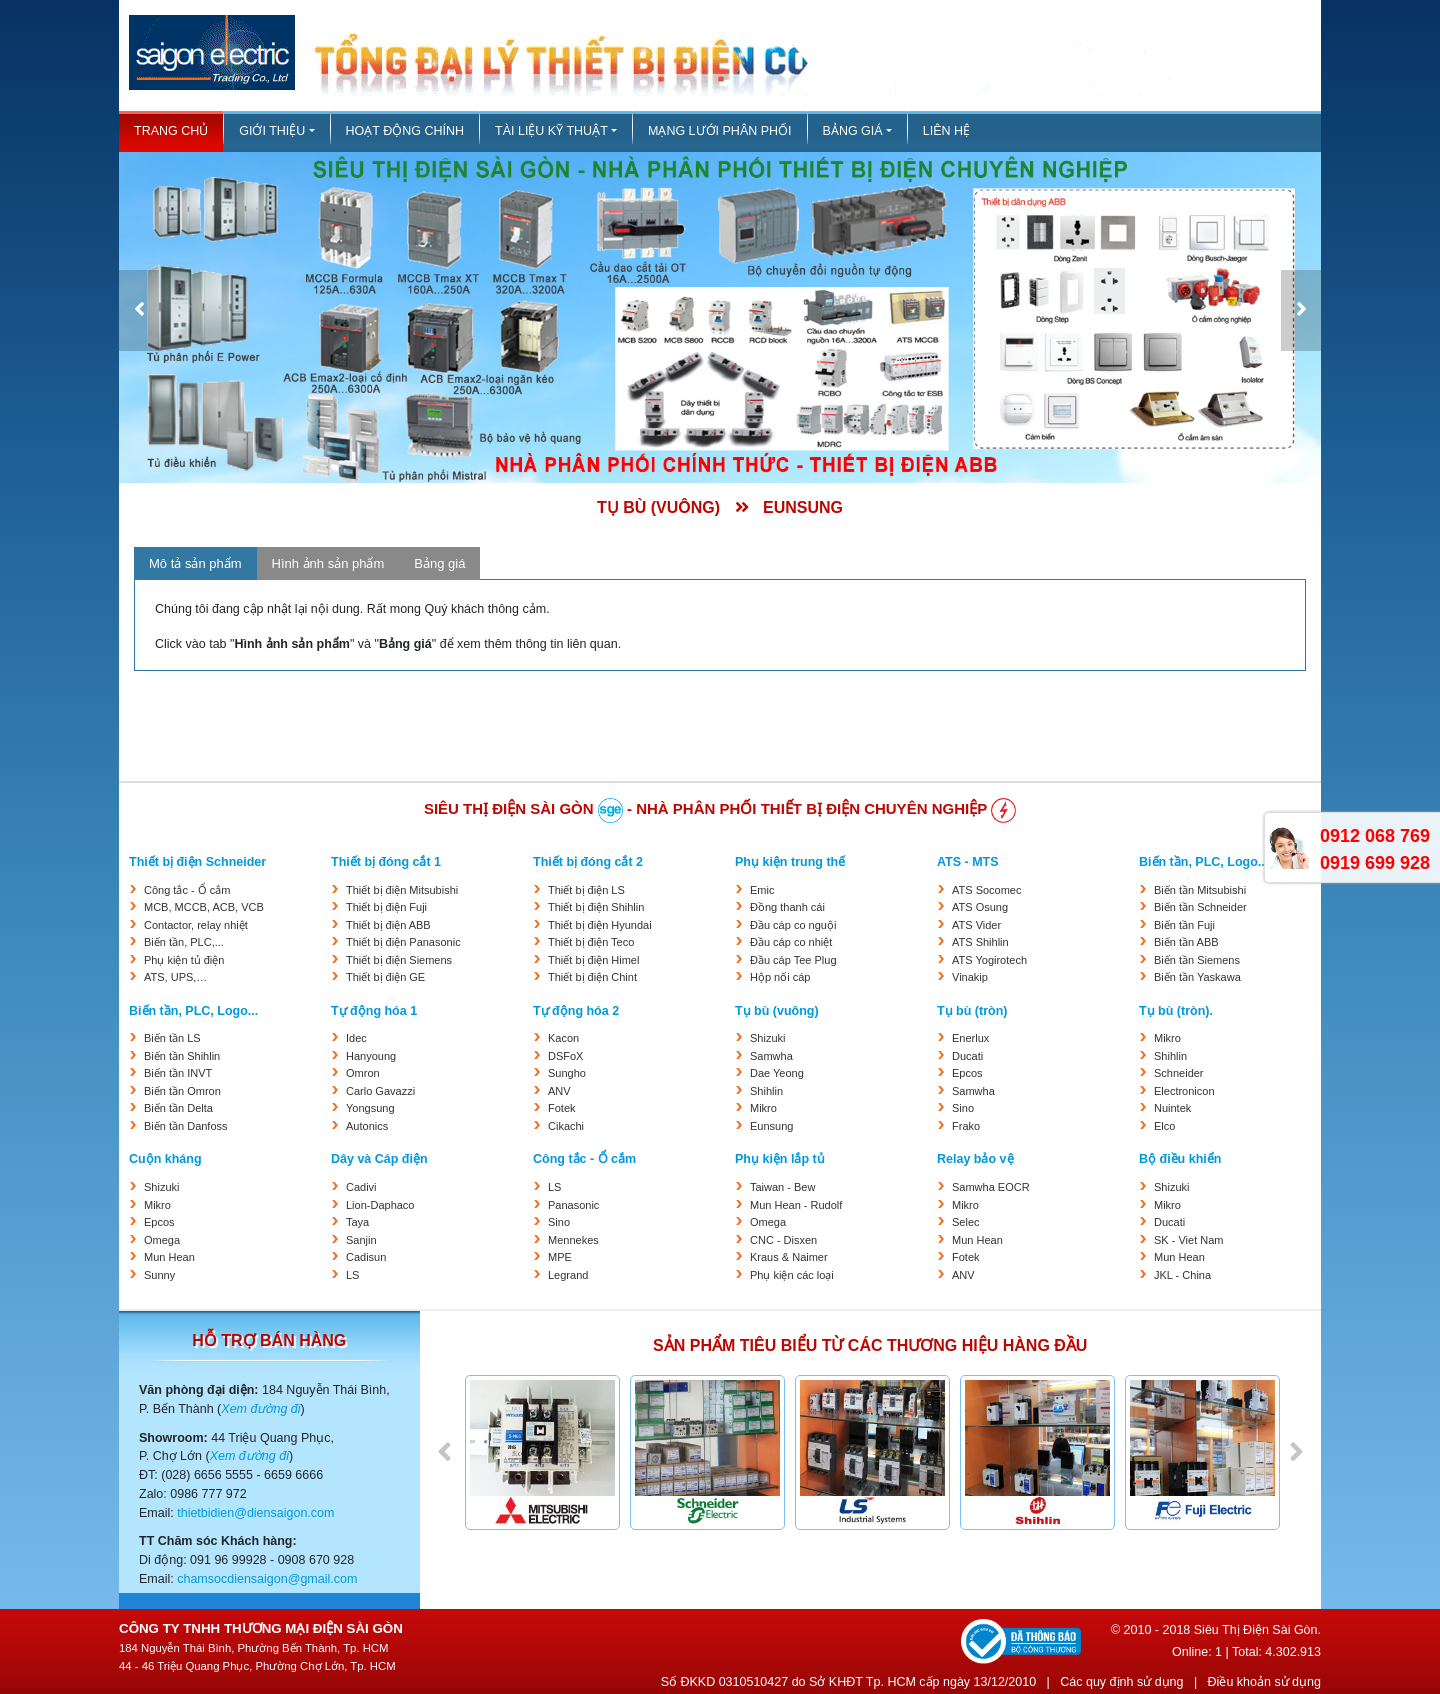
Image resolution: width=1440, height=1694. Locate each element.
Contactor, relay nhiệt (196, 925)
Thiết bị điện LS (586, 890)
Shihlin (766, 1091)
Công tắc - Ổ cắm (187, 890)
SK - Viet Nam (1189, 1240)
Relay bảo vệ (975, 1159)
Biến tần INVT (178, 1073)
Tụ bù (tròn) (972, 1011)
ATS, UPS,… (175, 977)
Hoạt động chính (405, 131)
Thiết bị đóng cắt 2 (588, 862)
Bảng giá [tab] (439, 563)
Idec (356, 1038)
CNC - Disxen (783, 1240)
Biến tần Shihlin (182, 1056)
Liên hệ (946, 131)
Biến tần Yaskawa (1197, 977)
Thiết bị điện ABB (388, 925)
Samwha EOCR (991, 1187)
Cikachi (566, 1126)
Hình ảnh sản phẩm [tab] (328, 563)
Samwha (771, 1056)
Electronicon (1184, 1091)
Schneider (1179, 1073)
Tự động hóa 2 (576, 1011)
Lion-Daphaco (380, 1205)
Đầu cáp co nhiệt (791, 942)
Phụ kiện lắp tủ (780, 1159)
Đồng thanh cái (787, 907)
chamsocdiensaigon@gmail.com (267, 1579)
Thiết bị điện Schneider (197, 862)
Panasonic (573, 1205)
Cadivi (361, 1187)
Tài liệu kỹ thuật (551, 131)
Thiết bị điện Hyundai (600, 925)
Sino (963, 1108)
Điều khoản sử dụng (1264, 1682)
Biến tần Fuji (1184, 925)
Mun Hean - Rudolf (796, 1205)
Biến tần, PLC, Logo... (1203, 862)
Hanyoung (371, 1056)
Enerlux (970, 1038)
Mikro (763, 1108)
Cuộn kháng (165, 1159)
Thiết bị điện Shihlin (596, 907)
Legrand (568, 1275)
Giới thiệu (272, 131)
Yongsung (370, 1108)
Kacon (563, 1038)
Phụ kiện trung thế (790, 862)
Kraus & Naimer (789, 1257)
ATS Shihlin (980, 942)
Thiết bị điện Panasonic (403, 942)
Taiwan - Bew (782, 1187)
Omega (162, 1240)
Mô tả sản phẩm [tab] (195, 563)
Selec (966, 1222)
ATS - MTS (968, 862)
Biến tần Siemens (1197, 960)
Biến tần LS (172, 1038)
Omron (363, 1073)
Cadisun (366, 1257)
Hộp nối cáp (780, 977)
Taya (357, 1222)
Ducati (967, 1056)
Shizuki (767, 1038)
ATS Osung (980, 907)
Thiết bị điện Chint (592, 977)
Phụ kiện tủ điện (184, 960)
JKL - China (1182, 1275)
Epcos (967, 1073)
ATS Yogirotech (989, 960)
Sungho (567, 1073)
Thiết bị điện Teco (591, 942)
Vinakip (970, 977)
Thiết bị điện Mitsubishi (402, 890)
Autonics (367, 1126)
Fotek (562, 1108)
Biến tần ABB (1186, 942)
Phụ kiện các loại (792, 1275)
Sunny (159, 1275)
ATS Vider (976, 925)
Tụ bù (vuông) (777, 1011)
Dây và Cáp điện (379, 1159)
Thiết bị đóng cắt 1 (386, 862)
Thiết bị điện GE (385, 977)
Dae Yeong (777, 1073)
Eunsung (771, 1126)
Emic (762, 890)
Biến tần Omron (182, 1091)
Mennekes (573, 1240)
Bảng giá (853, 131)
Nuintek (1172, 1108)
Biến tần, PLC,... (184, 942)
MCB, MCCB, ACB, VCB (204, 907)
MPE (560, 1257)
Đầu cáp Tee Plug (793, 960)
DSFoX (565, 1056)
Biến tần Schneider (1200, 907)
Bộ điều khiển (1180, 1159)
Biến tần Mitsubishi (1200, 890)
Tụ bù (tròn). (1176, 1011)
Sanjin (361, 1240)
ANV (559, 1091)
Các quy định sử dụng (1121, 1682)
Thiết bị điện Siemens (399, 960)
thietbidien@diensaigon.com (255, 1513)
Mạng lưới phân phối (720, 131)
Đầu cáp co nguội (793, 925)
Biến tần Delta (178, 1108)
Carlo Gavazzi (380, 1091)
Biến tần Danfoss (186, 1126)
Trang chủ (171, 131)
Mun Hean (169, 1257)
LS (352, 1275)
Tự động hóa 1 (374, 1011)
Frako (966, 1126)
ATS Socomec (987, 890)
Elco (1164, 1126)
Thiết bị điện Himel (593, 960)
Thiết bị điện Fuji (386, 907)
